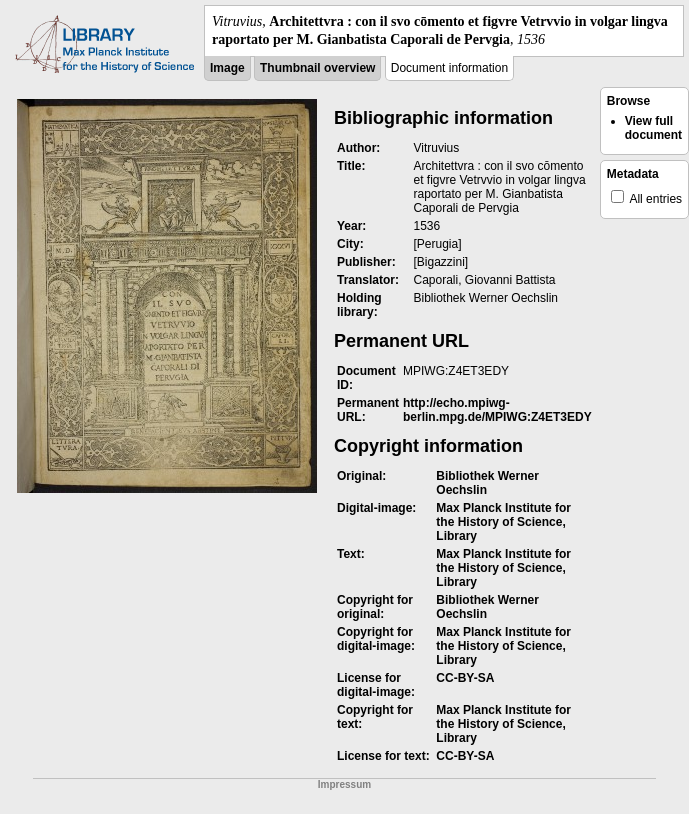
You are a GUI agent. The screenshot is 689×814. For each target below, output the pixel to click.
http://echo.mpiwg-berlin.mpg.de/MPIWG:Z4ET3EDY (497, 410)
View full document (653, 128)
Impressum (344, 784)
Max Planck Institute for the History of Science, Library (503, 522)
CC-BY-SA (465, 678)
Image (227, 68)
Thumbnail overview (317, 68)
